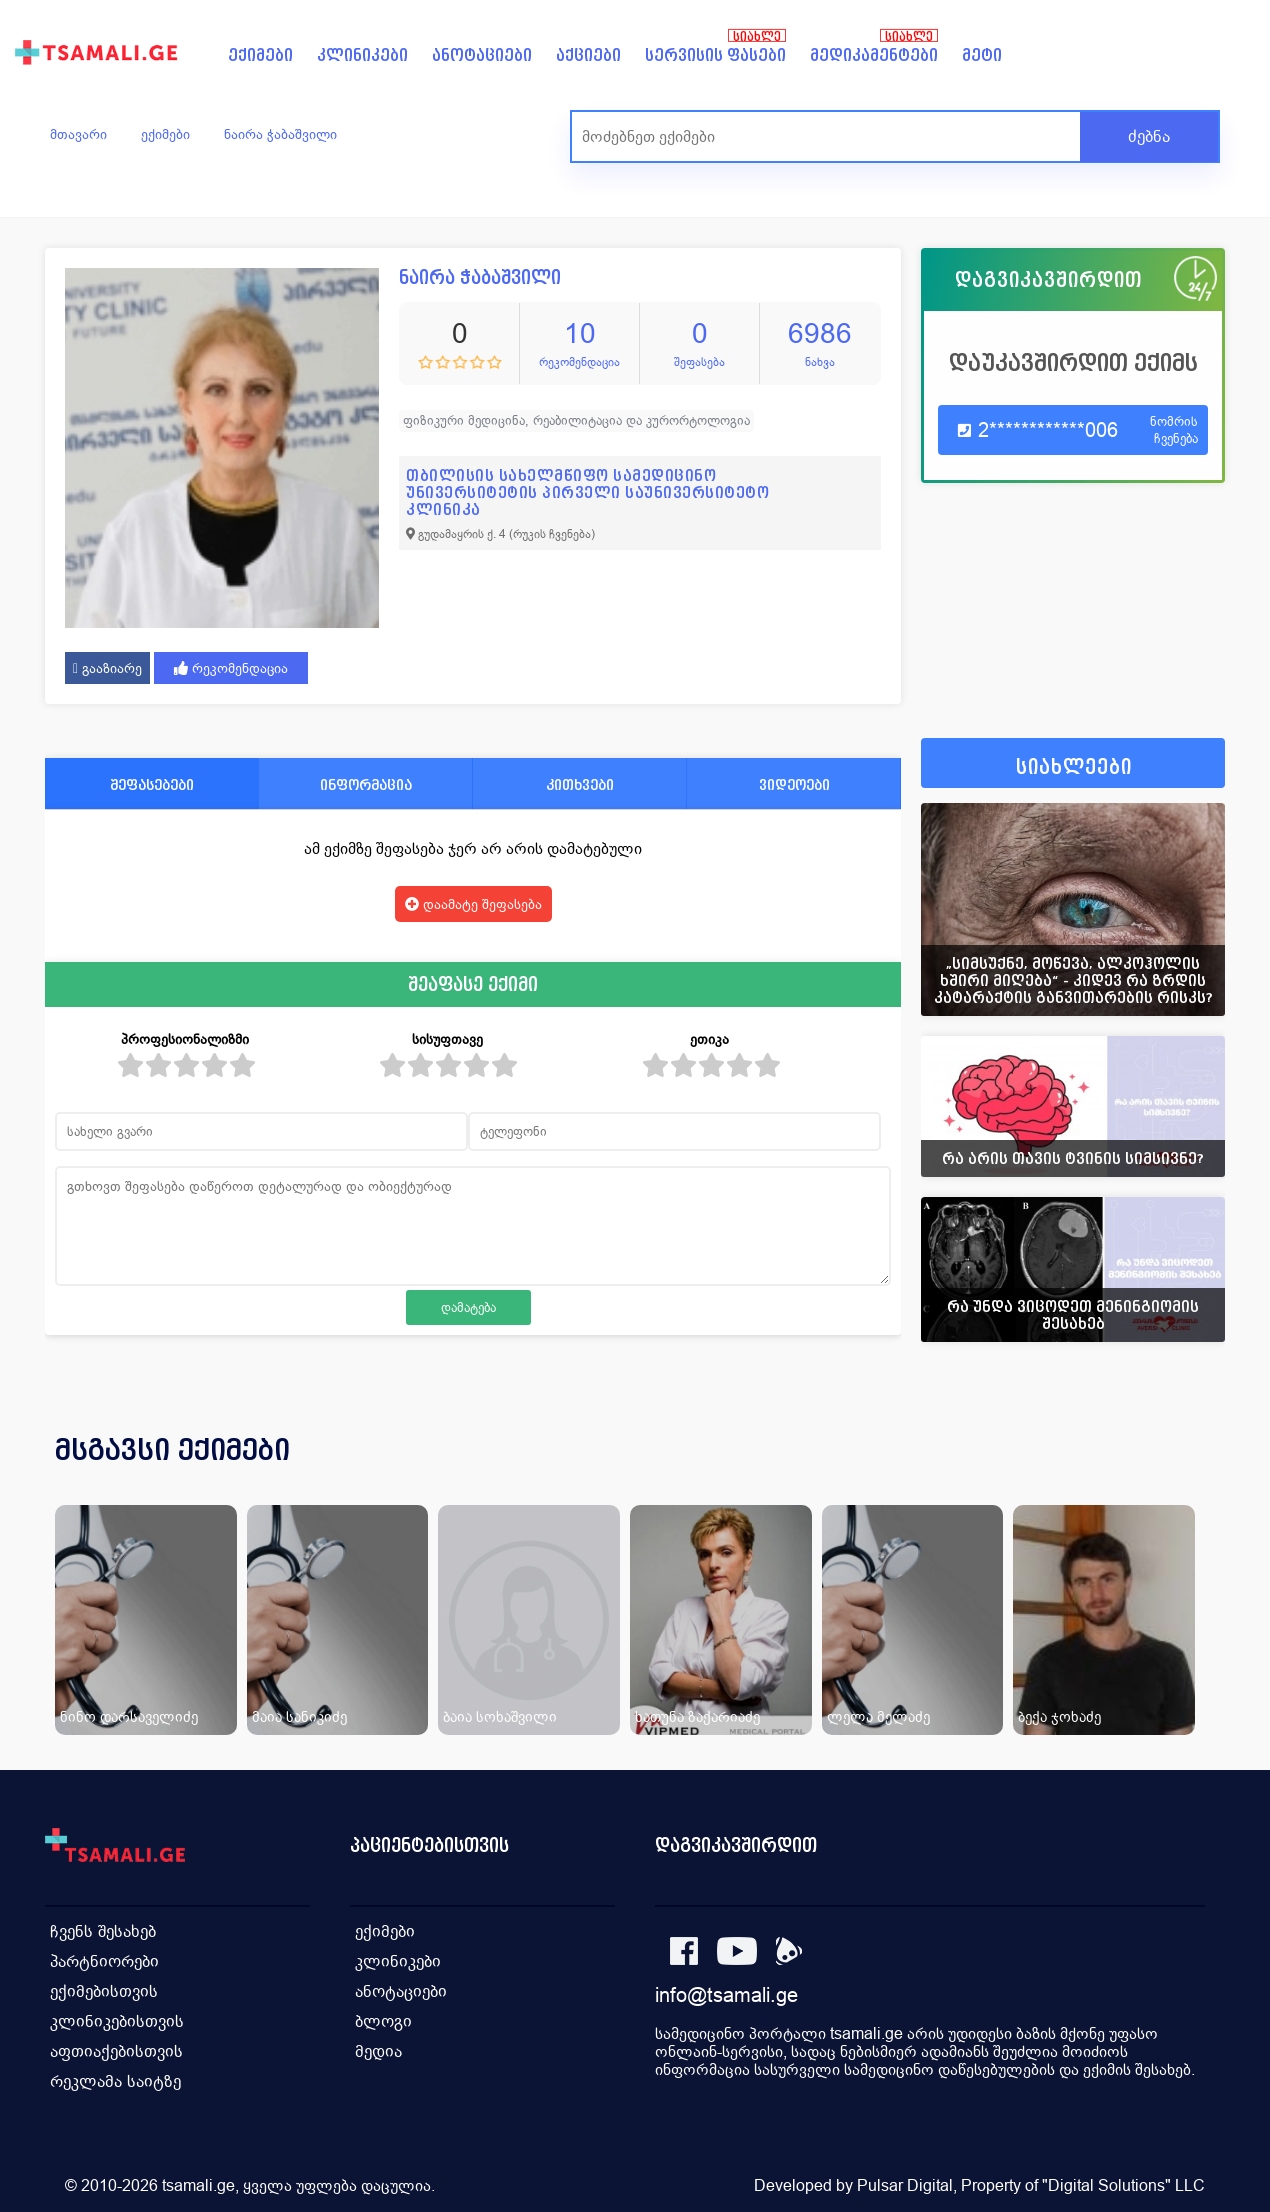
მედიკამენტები (874, 55)
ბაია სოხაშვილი (500, 1716)
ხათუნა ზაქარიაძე (697, 1716)
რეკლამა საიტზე (115, 2081)
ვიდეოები (794, 784)
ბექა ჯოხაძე (1059, 1716)
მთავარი (78, 134)
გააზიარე (107, 668)
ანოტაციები (482, 55)
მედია (378, 2051)
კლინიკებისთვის (117, 2021)
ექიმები (260, 55)
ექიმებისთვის (104, 1991)
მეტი (982, 55)
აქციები (588, 55)
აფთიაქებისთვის (116, 2051)
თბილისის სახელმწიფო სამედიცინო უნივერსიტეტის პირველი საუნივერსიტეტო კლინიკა (587, 492)
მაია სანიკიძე (299, 1716)
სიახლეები (1074, 767)
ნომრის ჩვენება (1174, 430)
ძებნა (1149, 136)
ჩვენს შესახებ (103, 1931)
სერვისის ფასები (715, 55)
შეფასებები (152, 784)
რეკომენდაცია (231, 668)
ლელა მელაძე (878, 1716)
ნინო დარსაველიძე (129, 1716)
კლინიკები (362, 55)
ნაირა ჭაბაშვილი (280, 134)
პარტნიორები (104, 1961)
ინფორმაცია (366, 784)
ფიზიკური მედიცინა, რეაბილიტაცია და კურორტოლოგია (576, 420)
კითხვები (580, 784)
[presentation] (1182, 1474)
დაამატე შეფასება (473, 904)
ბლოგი (383, 2021)
